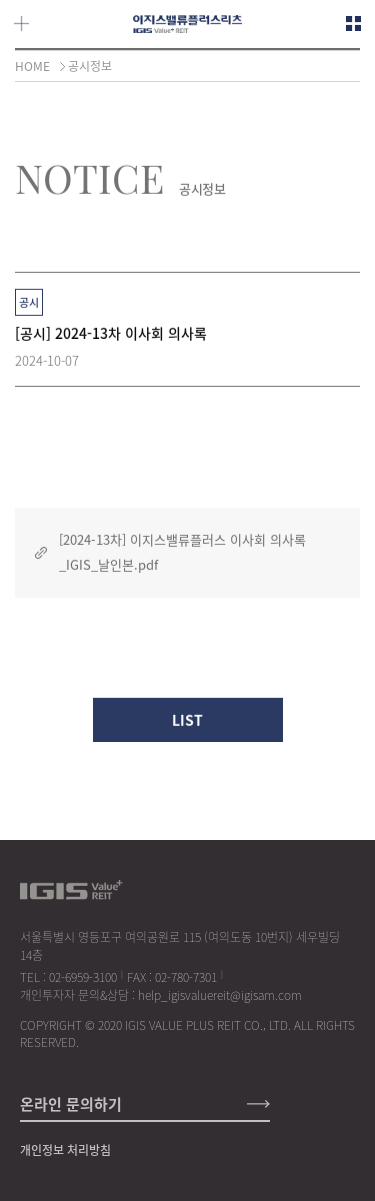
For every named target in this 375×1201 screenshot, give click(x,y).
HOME (32, 66)
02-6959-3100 (83, 977)
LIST (187, 722)
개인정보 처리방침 (65, 1150)
